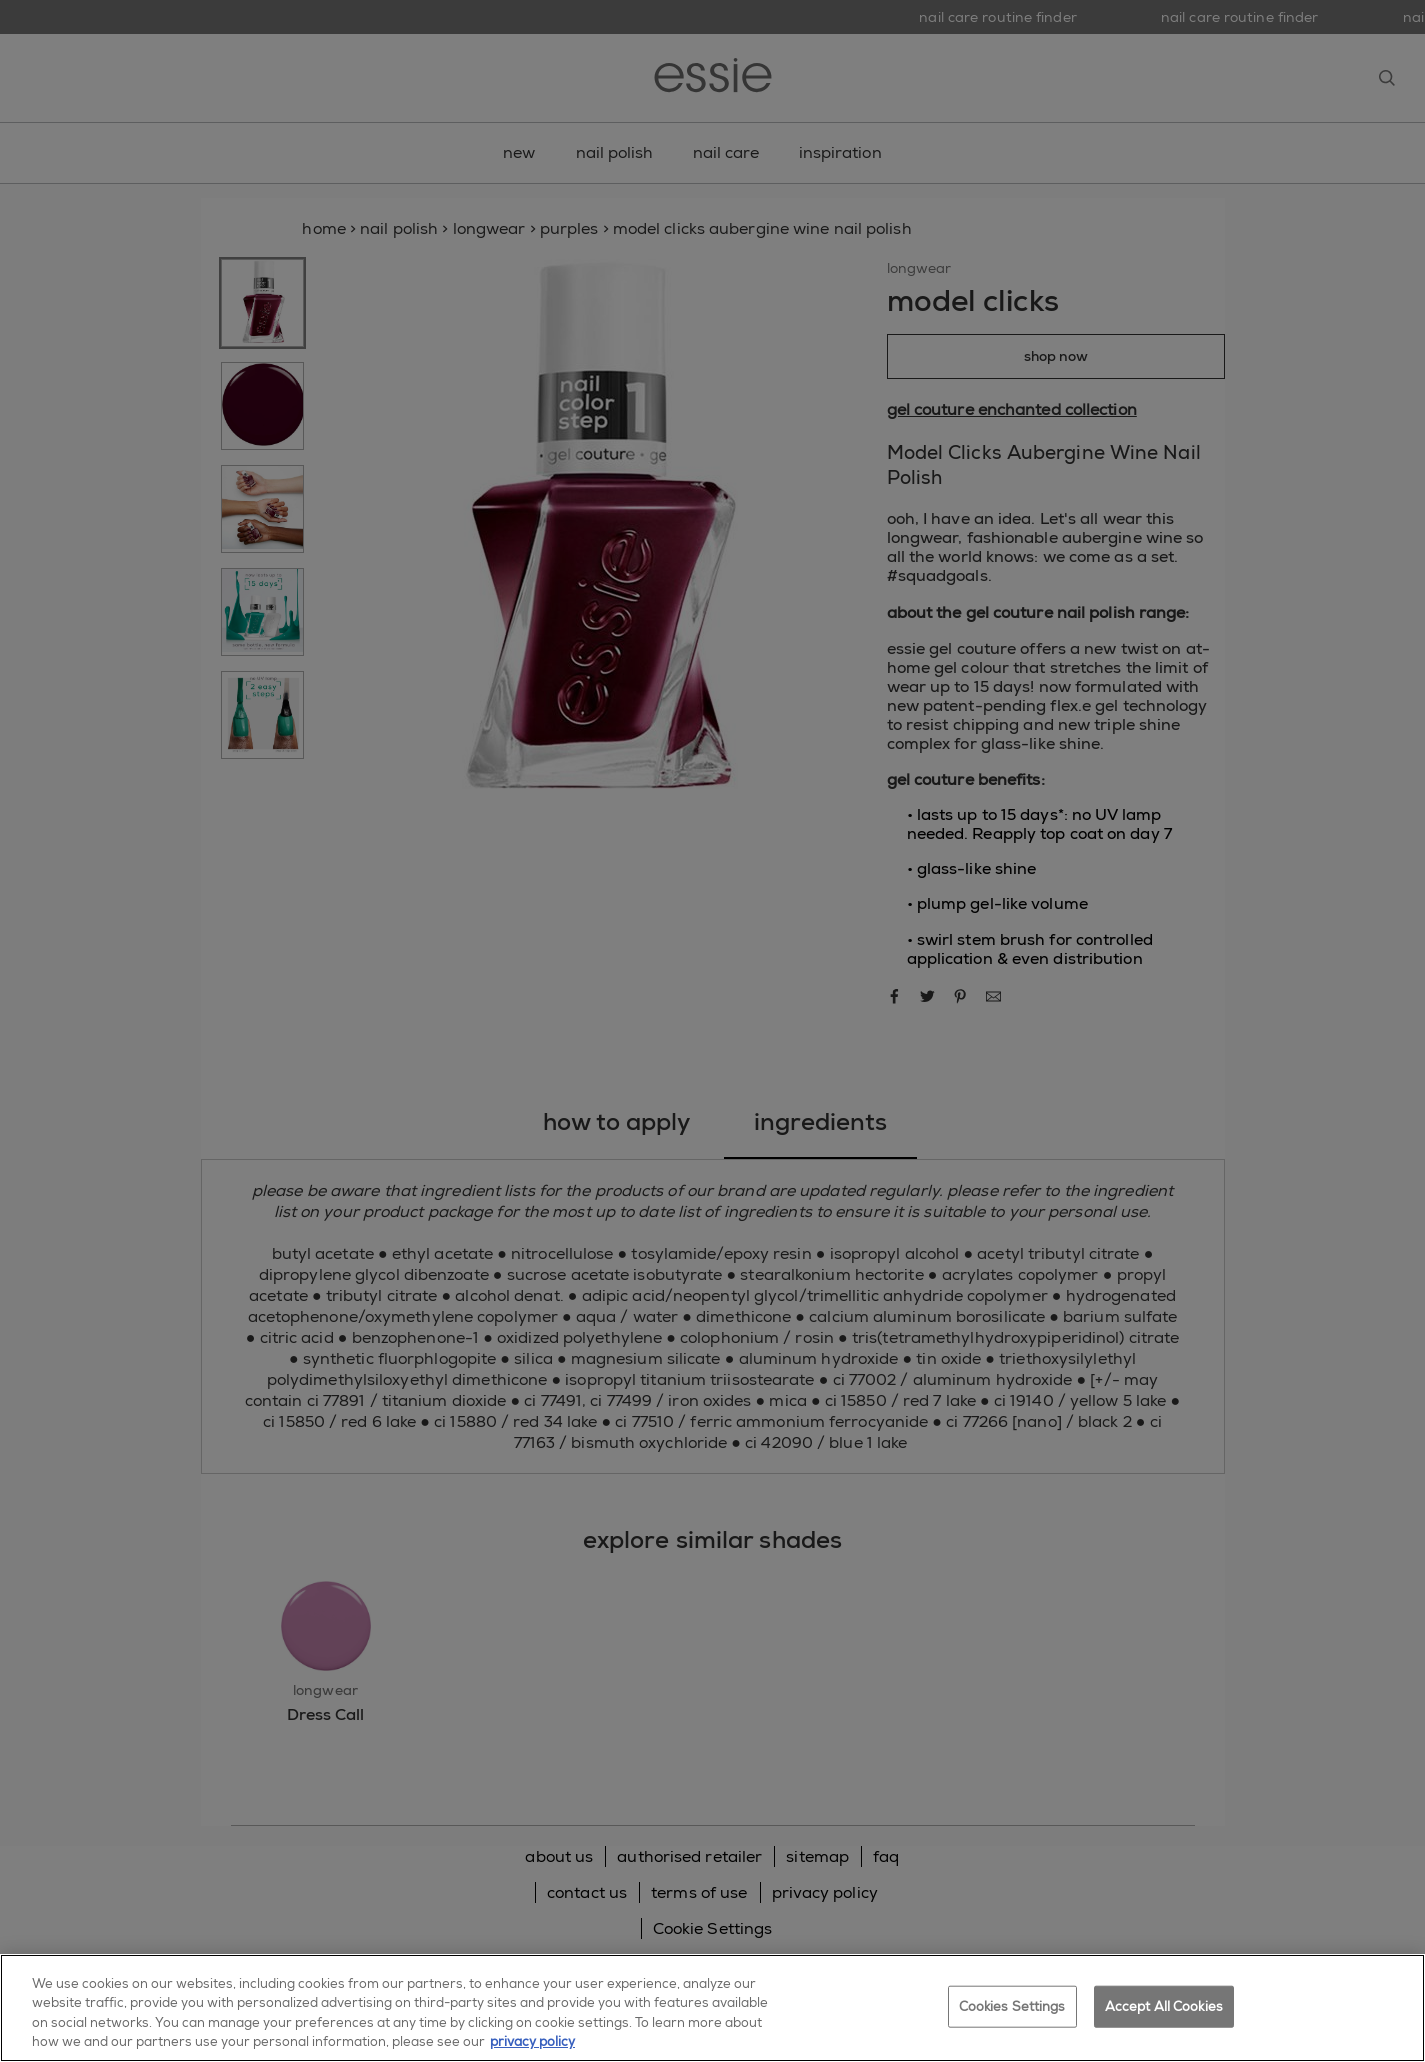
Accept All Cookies (1164, 2006)
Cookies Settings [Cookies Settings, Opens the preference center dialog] (1012, 2006)
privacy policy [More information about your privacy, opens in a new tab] (532, 2041)
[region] (712, 2008)
